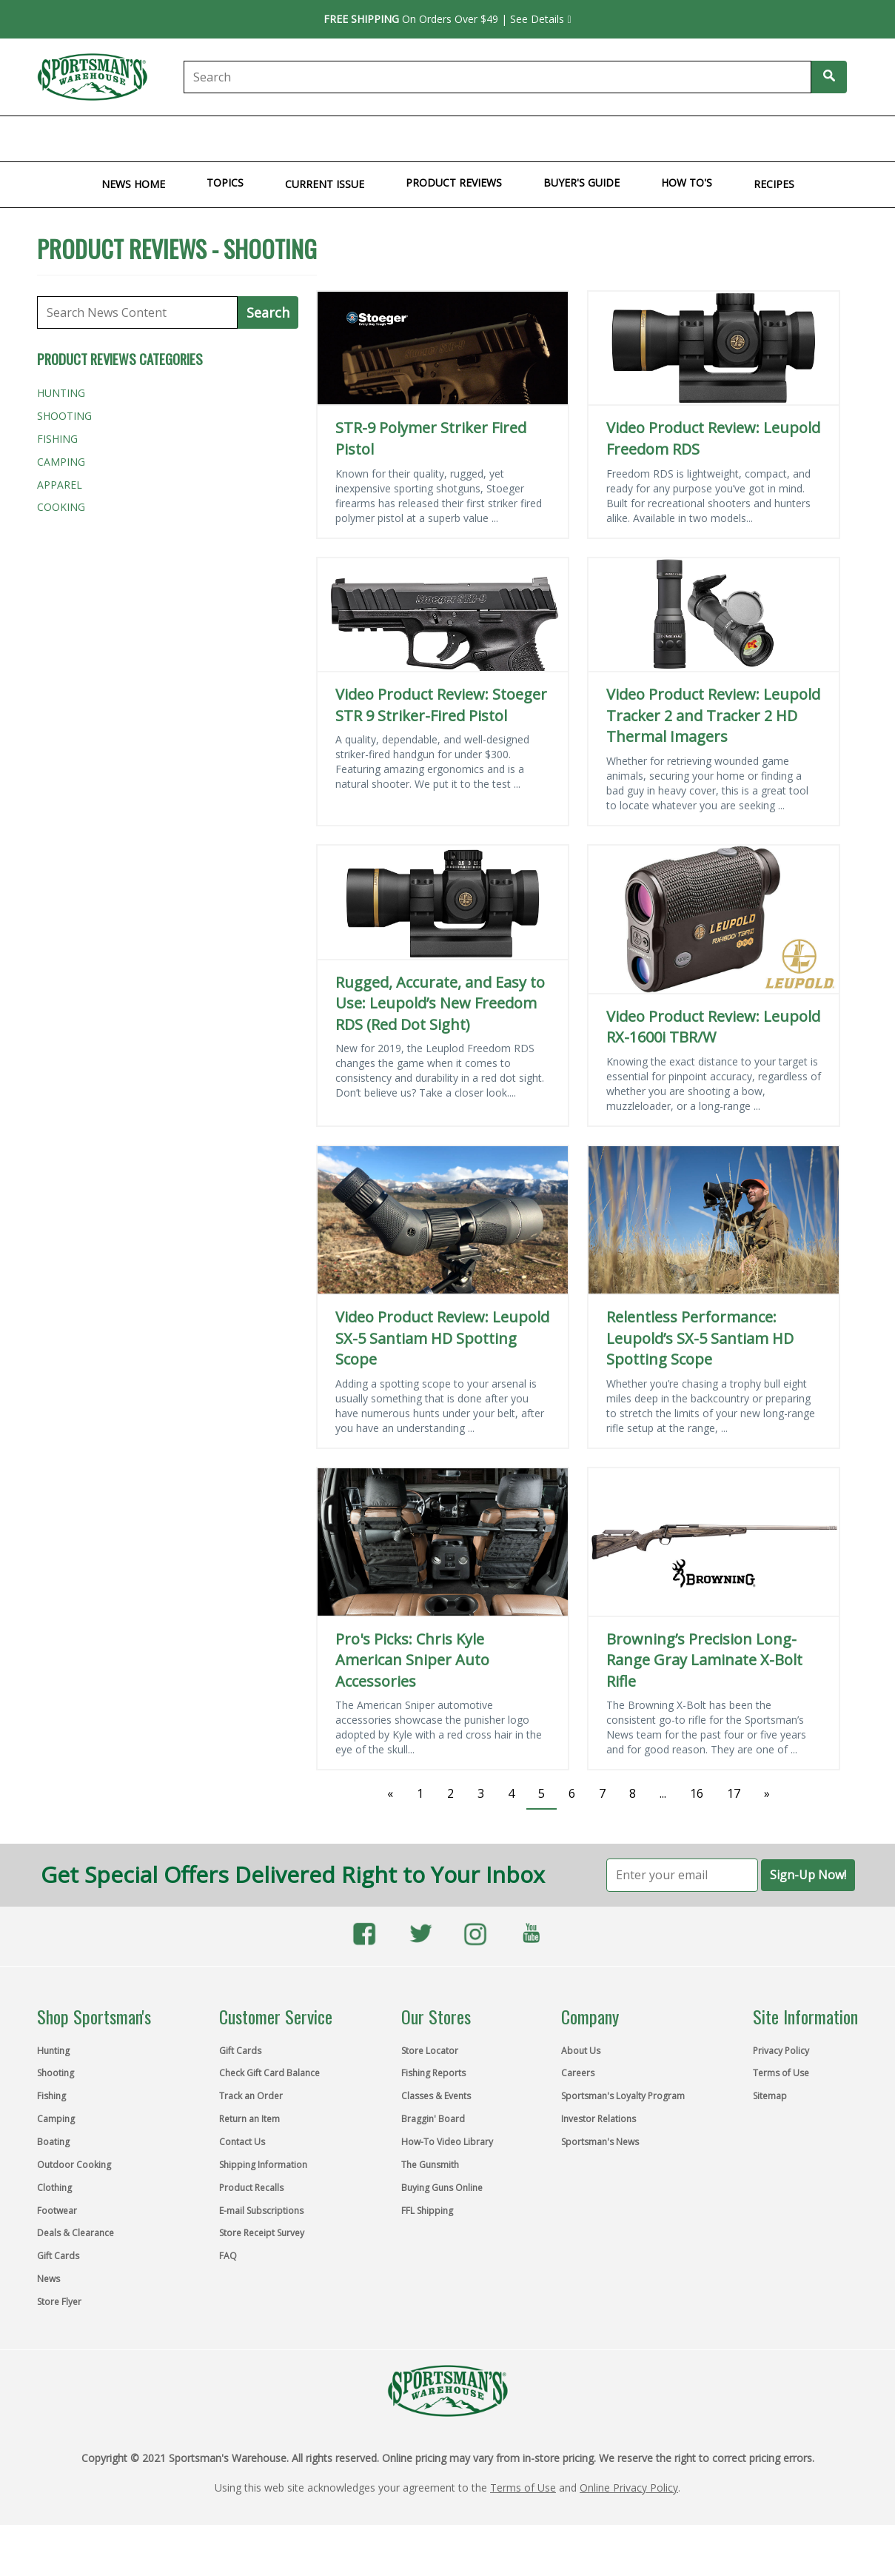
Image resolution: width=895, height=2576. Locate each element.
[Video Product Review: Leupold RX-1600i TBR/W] (714, 919)
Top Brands (855, 138)
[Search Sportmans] (829, 77)
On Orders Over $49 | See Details (447, 19)
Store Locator (429, 2050)
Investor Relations (598, 2118)
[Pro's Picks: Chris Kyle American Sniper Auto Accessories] (443, 1542)
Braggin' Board (433, 2118)
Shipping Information (263, 2164)
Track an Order (251, 2096)
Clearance (584, 138)
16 (696, 1793)
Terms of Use (781, 2073)
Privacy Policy (781, 2050)
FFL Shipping (427, 2210)
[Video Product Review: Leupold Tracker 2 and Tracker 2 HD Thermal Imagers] (714, 615)
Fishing (153, 138)
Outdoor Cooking (356, 138)
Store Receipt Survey (261, 2233)
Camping (209, 138)
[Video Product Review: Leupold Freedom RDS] (714, 348)
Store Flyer (776, 138)
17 (733, 1793)
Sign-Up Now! (808, 1875)
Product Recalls (251, 2187)
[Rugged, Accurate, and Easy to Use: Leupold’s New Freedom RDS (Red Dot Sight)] (443, 902)
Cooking (61, 507)
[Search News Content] (137, 312)
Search (268, 312)
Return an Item (249, 2118)
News (48, 2278)
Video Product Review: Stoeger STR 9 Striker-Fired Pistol (441, 705)
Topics (225, 182)
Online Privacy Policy (629, 2487)
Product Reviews (454, 182)
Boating (268, 138)
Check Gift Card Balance (269, 2073)
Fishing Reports (433, 2073)
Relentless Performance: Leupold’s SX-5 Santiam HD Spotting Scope (700, 1338)
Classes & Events (436, 2096)
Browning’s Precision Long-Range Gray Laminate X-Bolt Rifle (704, 1660)
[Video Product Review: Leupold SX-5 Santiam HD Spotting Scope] (443, 1220)
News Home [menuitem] (133, 184)
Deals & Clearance (75, 2233)
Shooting (93, 138)
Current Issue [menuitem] (324, 184)
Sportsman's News (600, 2141)
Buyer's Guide (581, 182)
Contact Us (242, 2141)
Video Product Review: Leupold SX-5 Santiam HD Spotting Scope (442, 1338)
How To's (686, 182)
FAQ (228, 2255)
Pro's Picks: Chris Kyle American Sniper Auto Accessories (412, 1660)
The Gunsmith (430, 2164)
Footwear (514, 138)
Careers (577, 2073)
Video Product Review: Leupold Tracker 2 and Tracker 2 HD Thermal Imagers (713, 715)
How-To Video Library (447, 2141)
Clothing (447, 138)
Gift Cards (656, 138)
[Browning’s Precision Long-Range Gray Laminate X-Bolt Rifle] (714, 1542)
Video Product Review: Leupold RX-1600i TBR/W (713, 1027)
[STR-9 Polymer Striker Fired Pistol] (443, 348)
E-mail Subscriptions (261, 2210)
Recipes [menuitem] (774, 184)
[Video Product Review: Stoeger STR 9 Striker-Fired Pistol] (443, 615)
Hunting (30, 138)
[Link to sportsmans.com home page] (98, 77)
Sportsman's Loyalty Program (623, 2096)
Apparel (59, 485)
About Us (580, 2050)
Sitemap (770, 2096)
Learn (714, 138)
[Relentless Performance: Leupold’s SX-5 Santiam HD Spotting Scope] (714, 1220)
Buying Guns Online (442, 2187)
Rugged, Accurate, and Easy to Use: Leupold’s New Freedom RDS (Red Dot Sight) (440, 1003)
